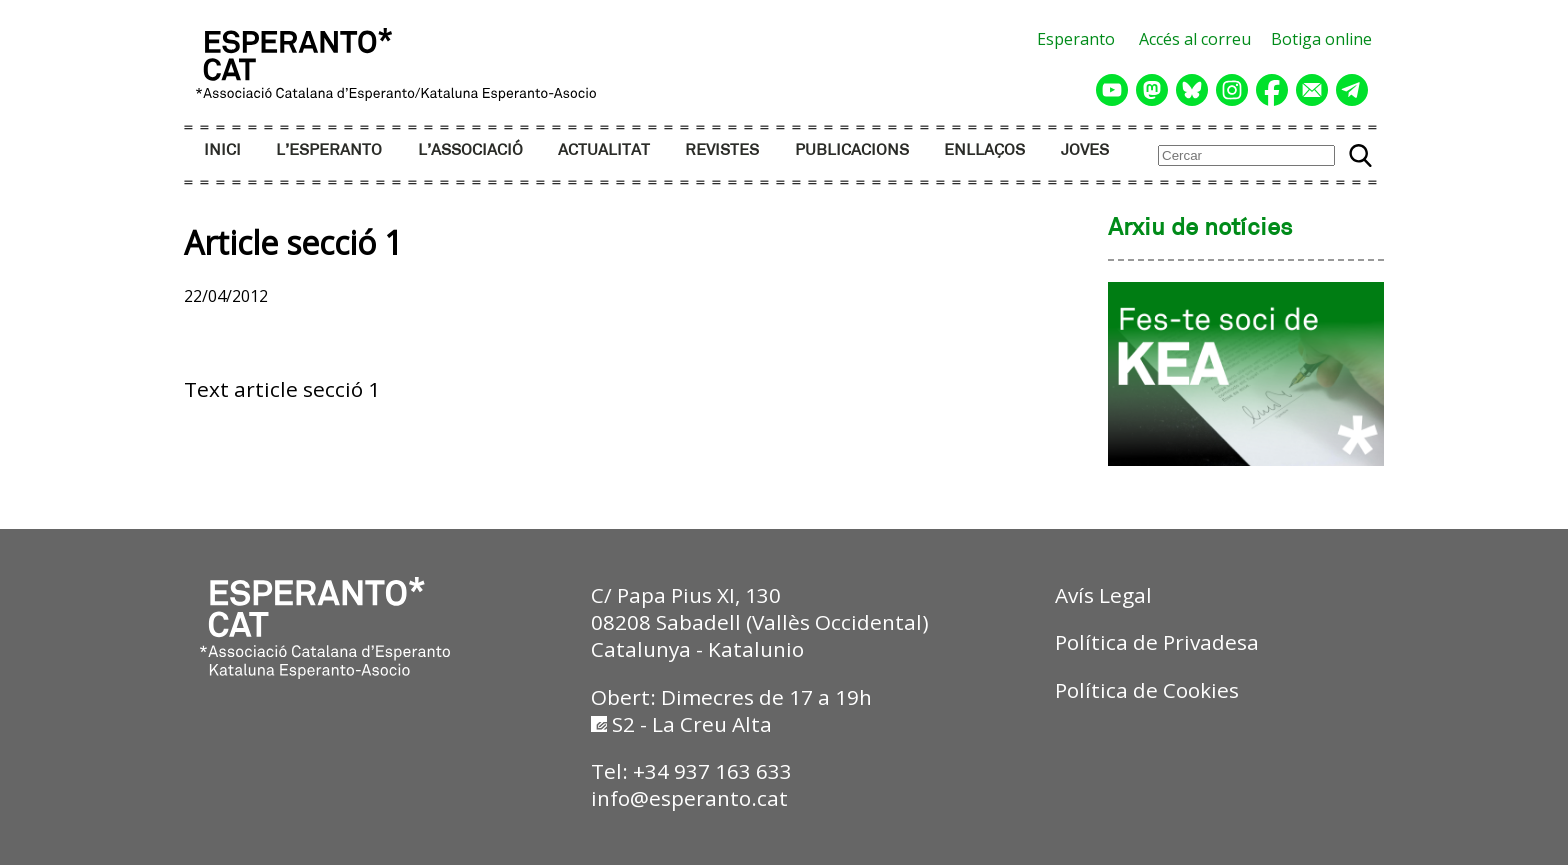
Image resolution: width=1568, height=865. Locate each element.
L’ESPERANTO (329, 150)
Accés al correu (1195, 39)
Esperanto (1076, 39)
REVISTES (722, 150)
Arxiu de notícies (1200, 229)
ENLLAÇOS (984, 150)
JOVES (1085, 150)
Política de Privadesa (1157, 642)
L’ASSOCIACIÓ (470, 150)
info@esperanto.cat (689, 798)
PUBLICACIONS (852, 150)
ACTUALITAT (604, 150)
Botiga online (1321, 39)
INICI (222, 150)
